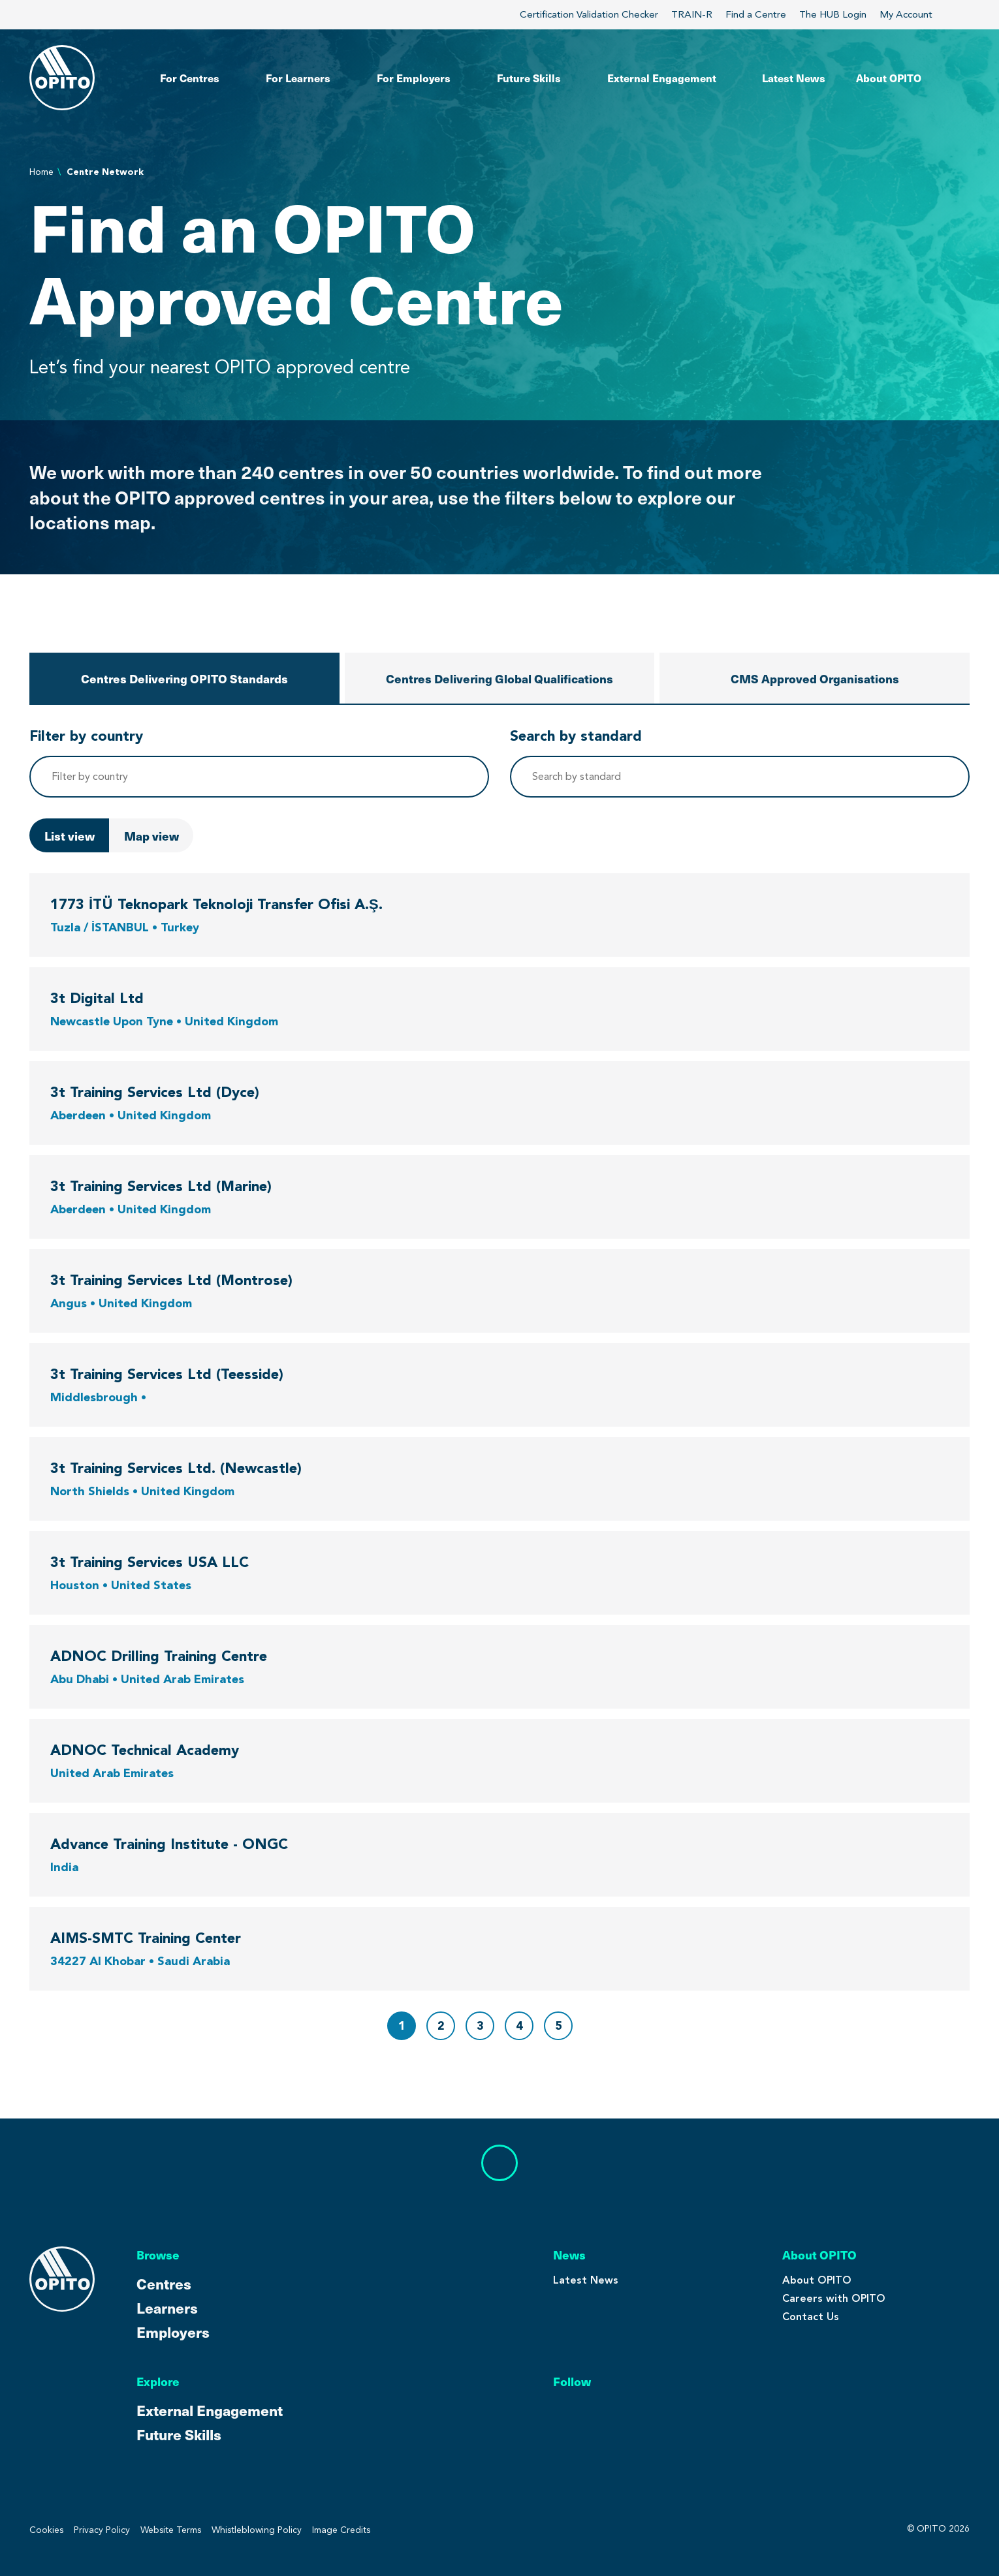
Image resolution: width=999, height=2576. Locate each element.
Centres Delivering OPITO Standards (184, 678)
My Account (913, 14)
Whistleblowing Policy (257, 2530)
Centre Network (105, 172)
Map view (151, 836)
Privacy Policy (102, 2530)
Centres (163, 2283)
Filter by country (86, 735)
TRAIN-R (691, 14)
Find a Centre (755, 14)
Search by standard (576, 735)
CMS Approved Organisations (815, 678)
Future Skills (178, 2434)
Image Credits (341, 2530)
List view (69, 836)
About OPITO (816, 2280)
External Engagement (209, 2410)
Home (41, 172)
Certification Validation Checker (589, 14)
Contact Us (810, 2316)
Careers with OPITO (833, 2298)
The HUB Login (832, 14)
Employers (173, 2331)
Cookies (46, 2530)
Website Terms (170, 2530)
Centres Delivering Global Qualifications (499, 678)
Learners (167, 2307)
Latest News (585, 2280)
